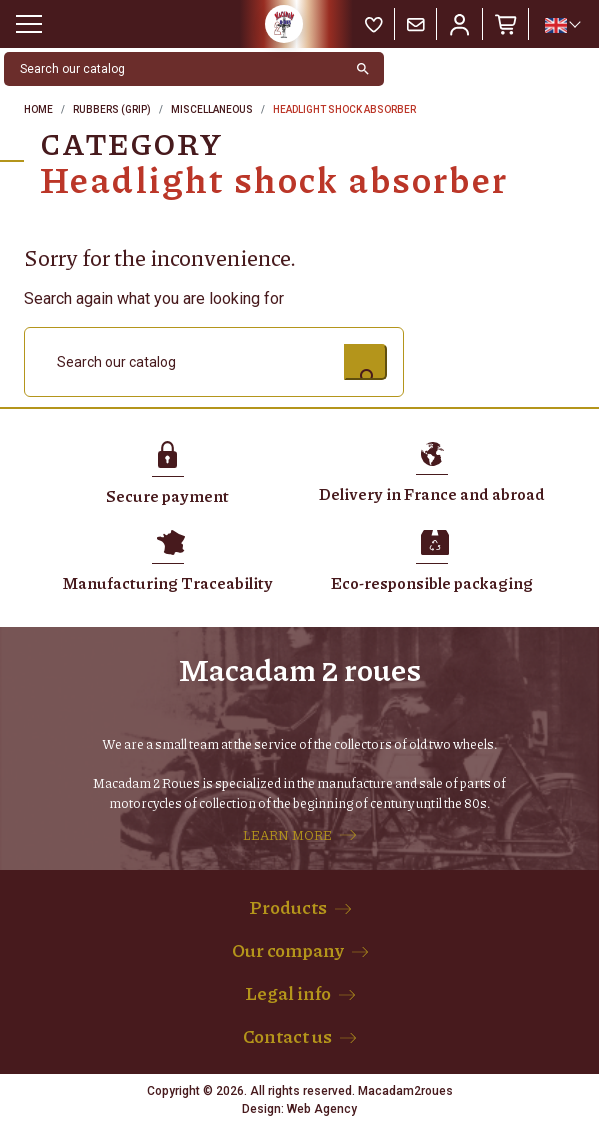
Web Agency (322, 1109)
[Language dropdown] (562, 25)
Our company (288, 950)
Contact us (287, 1036)
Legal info (288, 993)
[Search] (173, 69)
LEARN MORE (287, 835)
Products (288, 907)
